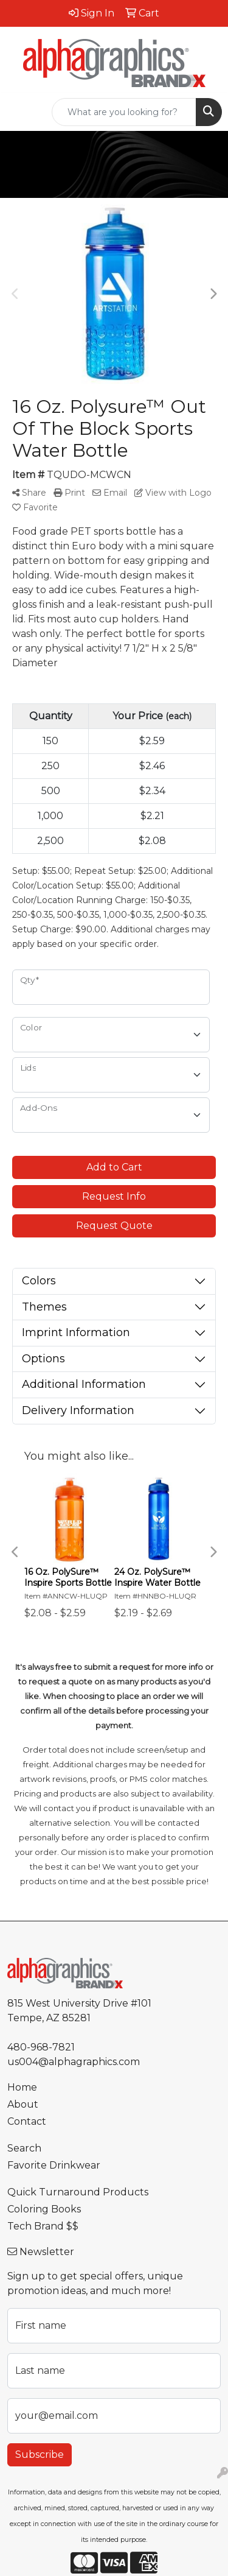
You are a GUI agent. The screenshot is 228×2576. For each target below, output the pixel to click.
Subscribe (39, 2454)
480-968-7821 (41, 2047)
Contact (26, 2121)
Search (24, 2148)
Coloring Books (44, 2209)
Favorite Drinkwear (53, 2165)
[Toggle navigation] (19, 112)
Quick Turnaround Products (77, 2192)
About (22, 2104)
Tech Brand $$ (42, 2226)
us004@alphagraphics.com (73, 2061)
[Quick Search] (124, 112)
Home (22, 2087)
